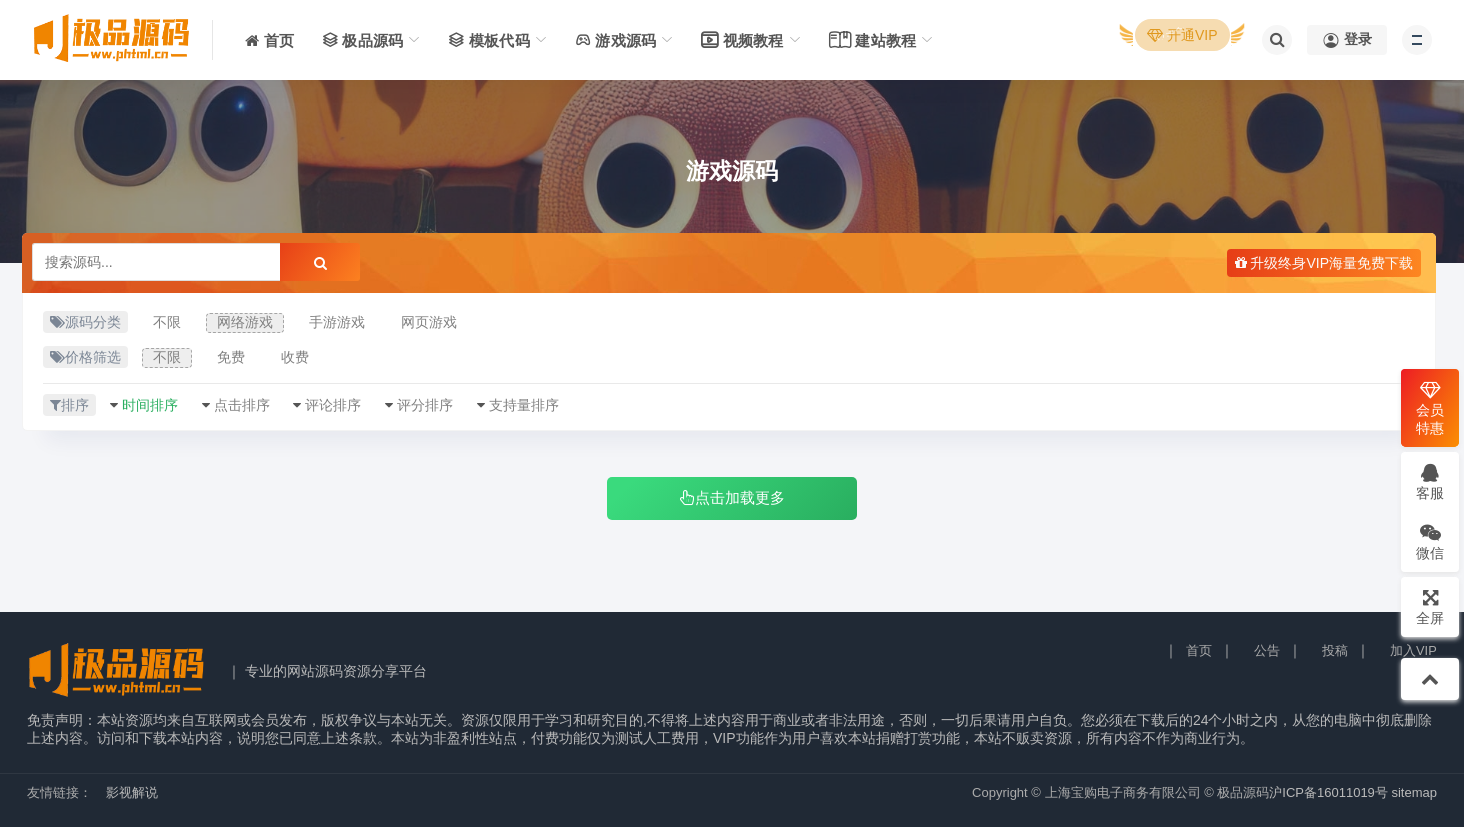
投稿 (1335, 650)
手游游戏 (337, 322)
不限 (167, 322)
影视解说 (132, 792)
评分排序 (425, 405)
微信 (1430, 541)
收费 (295, 357)
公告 (1267, 650)
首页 (1199, 650)
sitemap (1414, 792)
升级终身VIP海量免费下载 (1324, 263)
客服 (1430, 481)
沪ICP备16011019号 (1328, 792)
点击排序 (242, 405)
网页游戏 (429, 322)
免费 (231, 357)
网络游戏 (245, 322)
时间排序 (150, 405)
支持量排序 (524, 405)
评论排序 (333, 405)
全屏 (1430, 606)
